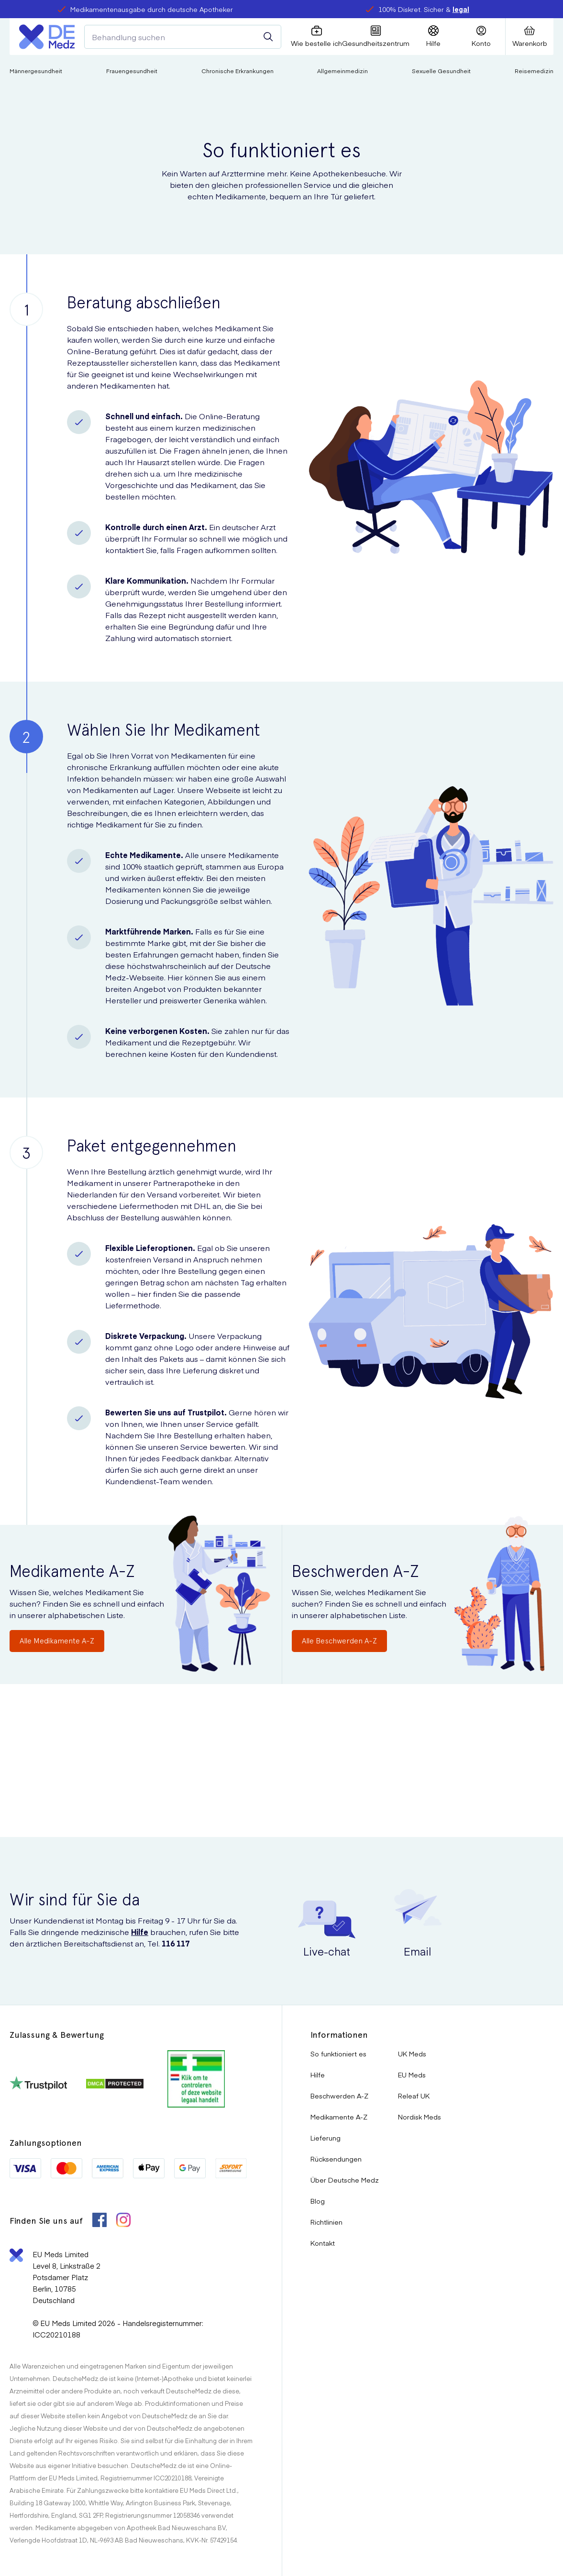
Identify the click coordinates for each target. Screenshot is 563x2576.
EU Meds (412, 2074)
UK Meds (412, 2053)
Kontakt (322, 2242)
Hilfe (139, 1931)
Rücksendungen (336, 2158)
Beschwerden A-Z (339, 2095)
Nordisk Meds (419, 2116)
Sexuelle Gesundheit (441, 71)
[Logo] (47, 36)
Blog (317, 2200)
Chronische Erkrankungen (237, 71)
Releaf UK (414, 2095)
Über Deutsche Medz (344, 2179)
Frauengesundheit (131, 71)
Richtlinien (326, 2221)
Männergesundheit (36, 71)
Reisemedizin (534, 71)
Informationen (339, 2035)
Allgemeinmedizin (342, 71)
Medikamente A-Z (338, 2116)
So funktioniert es (338, 2053)
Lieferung (325, 2137)
